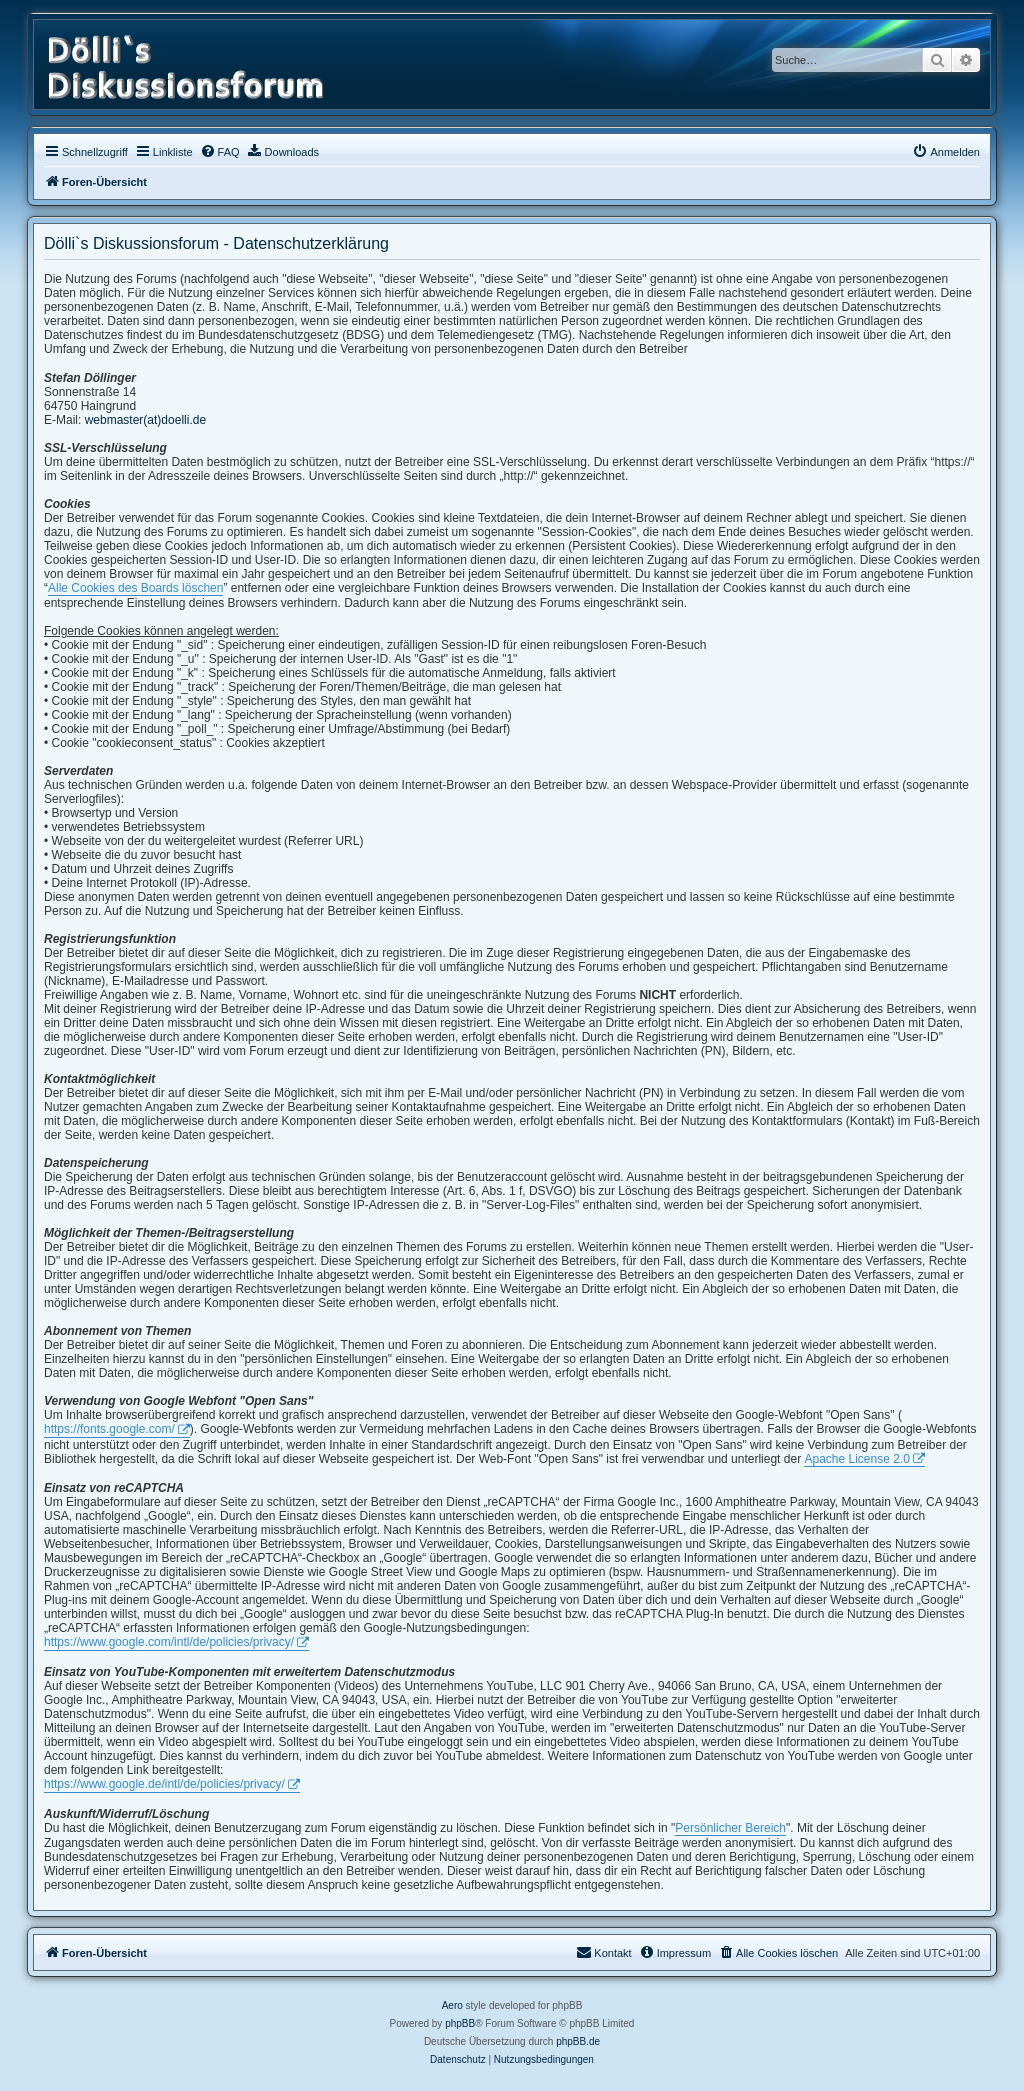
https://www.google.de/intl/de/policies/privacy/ (164, 1784)
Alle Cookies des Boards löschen (135, 588)
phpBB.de (578, 2041)
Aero (452, 2005)
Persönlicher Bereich (730, 1828)
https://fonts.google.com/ (109, 1429)
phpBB (460, 2023)
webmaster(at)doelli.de (145, 420)
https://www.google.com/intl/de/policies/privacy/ (169, 1642)
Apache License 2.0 (856, 1459)
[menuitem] (220, 152)
